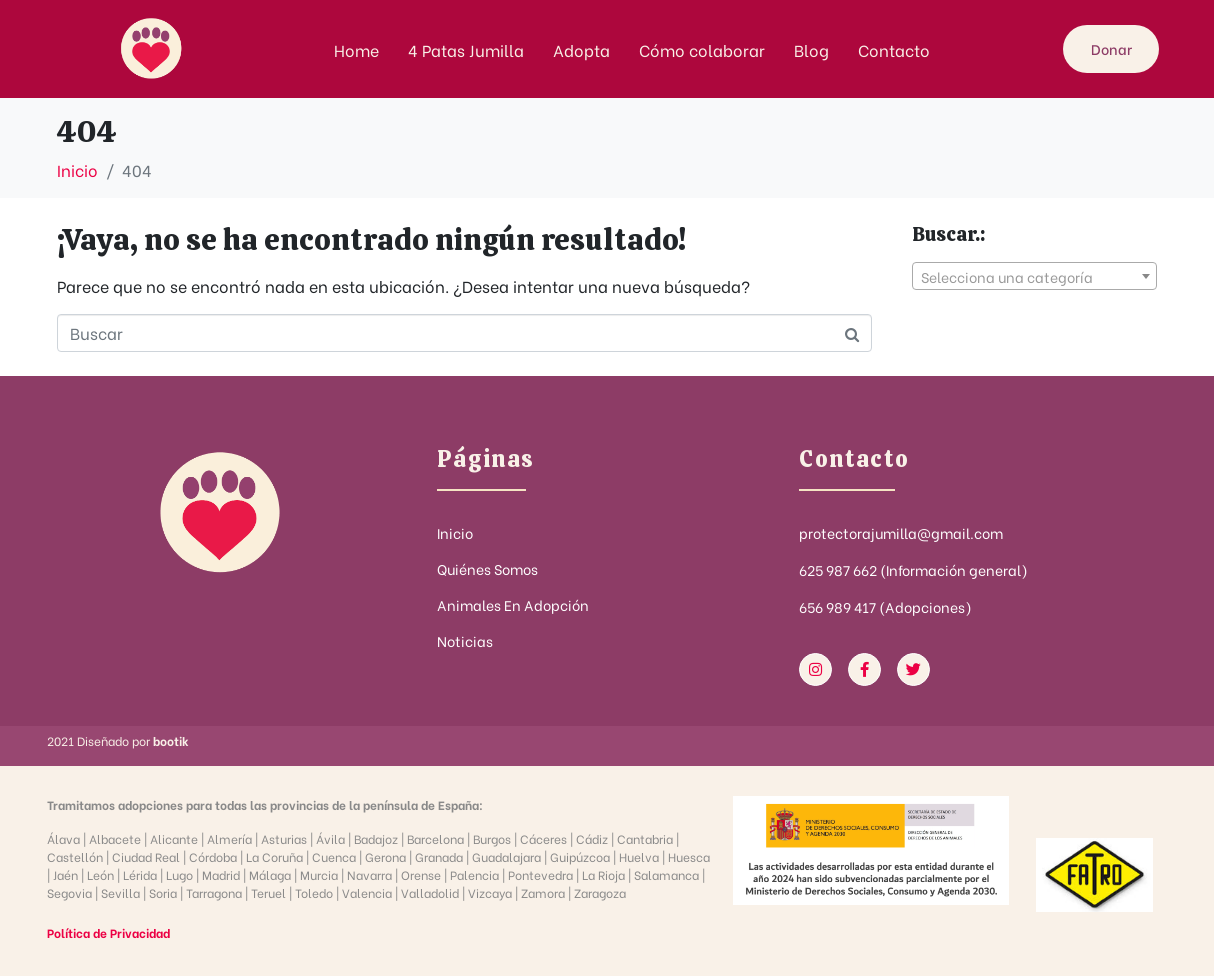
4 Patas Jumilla (466, 49)
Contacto (894, 49)
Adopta (581, 49)
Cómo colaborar (702, 49)
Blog (811, 49)
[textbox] (1034, 277)
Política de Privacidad (108, 932)
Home (356, 49)
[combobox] (1034, 276)
